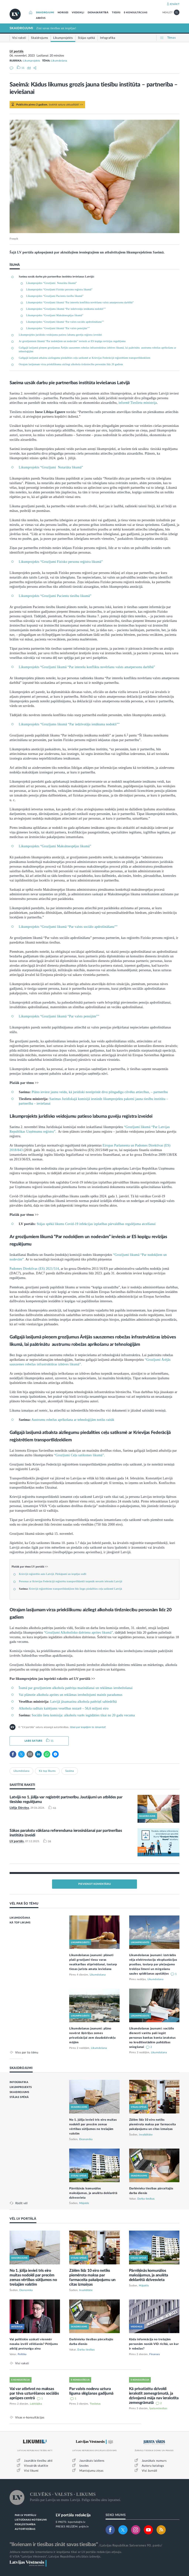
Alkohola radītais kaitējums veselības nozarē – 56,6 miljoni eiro (64, 1708)
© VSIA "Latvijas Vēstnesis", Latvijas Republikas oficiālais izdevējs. (55, 2556)
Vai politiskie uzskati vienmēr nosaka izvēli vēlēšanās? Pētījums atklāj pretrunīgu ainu (34, 2344)
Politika (22, 2354)
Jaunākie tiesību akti (38, 2460)
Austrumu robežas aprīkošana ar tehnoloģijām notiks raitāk (73, 1420)
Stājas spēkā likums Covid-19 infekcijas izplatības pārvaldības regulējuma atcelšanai (96, 1224)
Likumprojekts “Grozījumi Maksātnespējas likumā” (54, 315)
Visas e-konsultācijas (29, 2417)
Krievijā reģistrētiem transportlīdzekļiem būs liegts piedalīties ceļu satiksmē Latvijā (75, 1588)
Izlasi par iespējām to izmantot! (88, 1727)
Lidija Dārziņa (19, 1807)
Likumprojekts (31, 60)
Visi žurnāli (149, 2470)
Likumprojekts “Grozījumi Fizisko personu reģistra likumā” (59, 289)
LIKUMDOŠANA (20, 1918)
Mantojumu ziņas (91, 2470)
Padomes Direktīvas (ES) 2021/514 (34, 1268)
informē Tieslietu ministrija (137, 403)
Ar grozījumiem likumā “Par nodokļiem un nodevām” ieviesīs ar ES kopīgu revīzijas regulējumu (72, 341)
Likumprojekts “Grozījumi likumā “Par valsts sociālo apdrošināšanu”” (65, 321)
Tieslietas (95, 2404)
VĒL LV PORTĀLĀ (23, 2218)
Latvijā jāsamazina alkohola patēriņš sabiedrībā (83, 1701)
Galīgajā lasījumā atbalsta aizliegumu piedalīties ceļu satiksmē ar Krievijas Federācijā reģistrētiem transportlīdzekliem (84, 357)
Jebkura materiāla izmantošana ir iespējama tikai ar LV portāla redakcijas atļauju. (66, 2552)
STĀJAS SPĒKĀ (19, 2097)
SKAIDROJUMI (45, 12)
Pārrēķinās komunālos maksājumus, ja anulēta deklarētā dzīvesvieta (93, 2193)
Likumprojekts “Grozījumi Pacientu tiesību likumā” (54, 296)
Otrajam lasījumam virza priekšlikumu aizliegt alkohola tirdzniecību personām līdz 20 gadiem (71, 364)
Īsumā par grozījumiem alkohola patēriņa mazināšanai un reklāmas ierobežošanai (76, 1688)
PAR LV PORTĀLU (25, 2515)
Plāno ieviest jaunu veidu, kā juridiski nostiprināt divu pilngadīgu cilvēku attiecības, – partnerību (100, 1092)
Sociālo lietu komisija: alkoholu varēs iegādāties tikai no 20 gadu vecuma (83, 1715)
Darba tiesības (146, 2199)
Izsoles (84, 2465)
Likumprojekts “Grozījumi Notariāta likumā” (51, 283)
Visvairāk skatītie (36, 2465)
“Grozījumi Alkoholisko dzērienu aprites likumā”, (79, 1632)
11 (52, 1741)
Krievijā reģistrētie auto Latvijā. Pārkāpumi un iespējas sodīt (52, 1574)
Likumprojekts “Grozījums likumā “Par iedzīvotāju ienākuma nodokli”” (66, 309)
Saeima (69, 1771)
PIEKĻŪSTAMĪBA (25, 2524)
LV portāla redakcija (73, 2515)
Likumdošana (59, 60)
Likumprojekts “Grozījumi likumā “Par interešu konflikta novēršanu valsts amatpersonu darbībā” (80, 302)
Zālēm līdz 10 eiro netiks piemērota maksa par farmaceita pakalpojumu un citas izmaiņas (152, 2124)
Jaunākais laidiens (91, 2460)
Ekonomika (86, 2139)
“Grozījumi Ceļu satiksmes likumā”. (79, 1455)
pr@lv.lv (84, 2526)
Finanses (154, 2354)
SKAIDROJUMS (19, 2092)
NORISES (63, 12)
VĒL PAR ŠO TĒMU (24, 1903)
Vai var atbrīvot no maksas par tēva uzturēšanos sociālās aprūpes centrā (34, 2393)
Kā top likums (47, 1771)
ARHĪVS (41, 18)
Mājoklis (84, 2203)
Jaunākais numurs (154, 2460)
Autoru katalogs (153, 2465)
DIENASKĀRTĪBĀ (98, 12)
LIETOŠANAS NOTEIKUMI (31, 2520)
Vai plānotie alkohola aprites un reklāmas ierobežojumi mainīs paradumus (70, 1695)
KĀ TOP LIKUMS (20, 1922)
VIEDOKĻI (78, 12)
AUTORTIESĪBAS (25, 2529)
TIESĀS (116, 12)
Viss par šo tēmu (26, 2052)
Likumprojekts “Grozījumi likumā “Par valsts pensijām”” (58, 328)
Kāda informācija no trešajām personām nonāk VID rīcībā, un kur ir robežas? (154, 2344)
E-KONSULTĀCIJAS (135, 12)
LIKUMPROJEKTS (21, 2087)
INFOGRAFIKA (19, 2082)
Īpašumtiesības (158, 2408)
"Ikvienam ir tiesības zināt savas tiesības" (54, 2544)
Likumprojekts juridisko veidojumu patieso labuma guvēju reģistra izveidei (60, 334)
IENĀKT (175, 4)
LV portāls (17, 51)
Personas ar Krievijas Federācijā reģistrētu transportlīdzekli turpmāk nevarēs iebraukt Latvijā (70, 1581)
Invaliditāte (145, 2134)
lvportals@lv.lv (76, 2522)
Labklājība (36, 2404)
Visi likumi (31, 2470)
